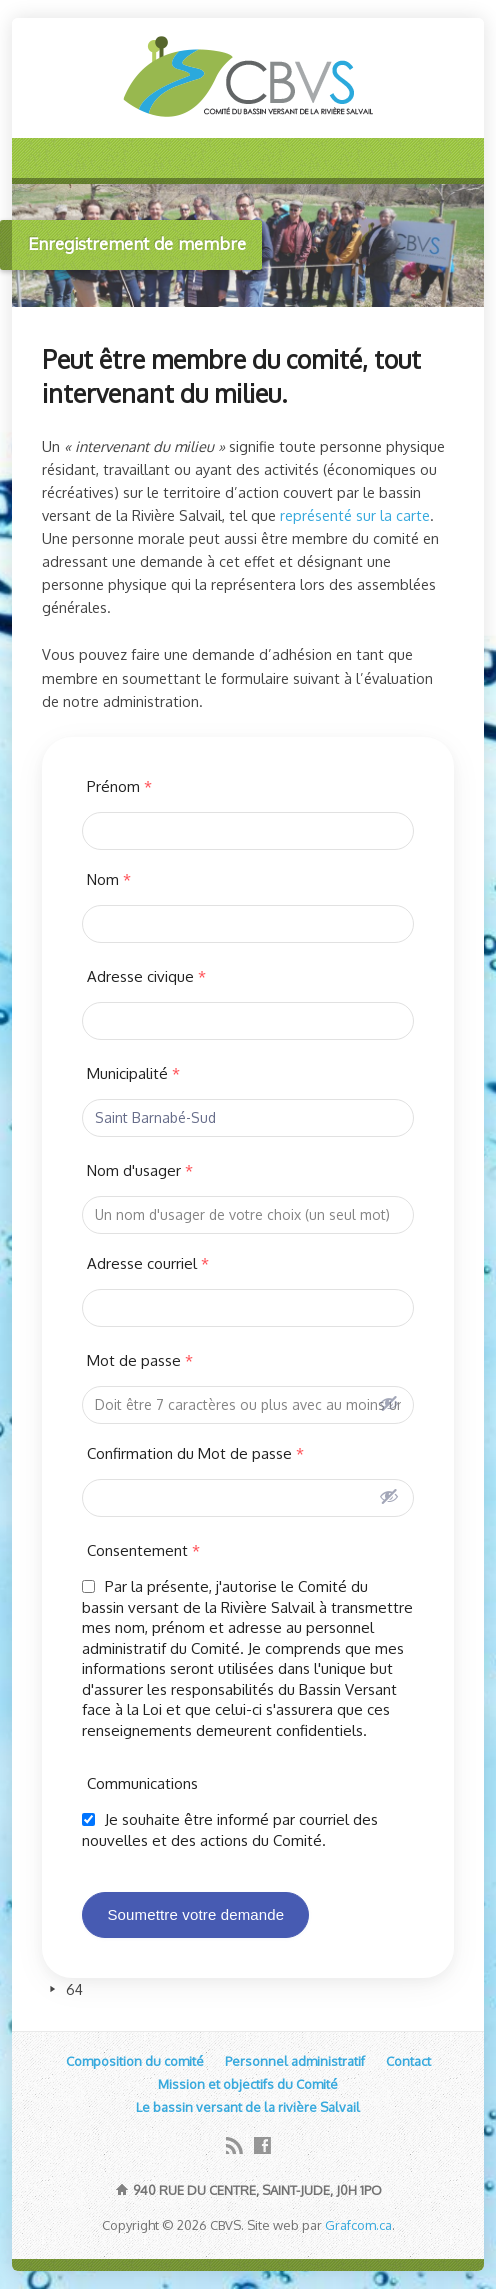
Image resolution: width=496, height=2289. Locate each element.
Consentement (143, 1550)
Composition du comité (135, 2061)
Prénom (119, 786)
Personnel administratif (295, 2061)
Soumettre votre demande (195, 1914)
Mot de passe (140, 1360)
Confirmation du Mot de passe (195, 1453)
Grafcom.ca (358, 2225)
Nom (109, 879)
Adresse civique (146, 976)
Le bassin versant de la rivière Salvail (248, 2107)
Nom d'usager (140, 1170)
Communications (142, 1783)
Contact (408, 2061)
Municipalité (133, 1073)
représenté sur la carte (355, 515)
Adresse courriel (148, 1263)
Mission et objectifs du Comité (248, 2084)
